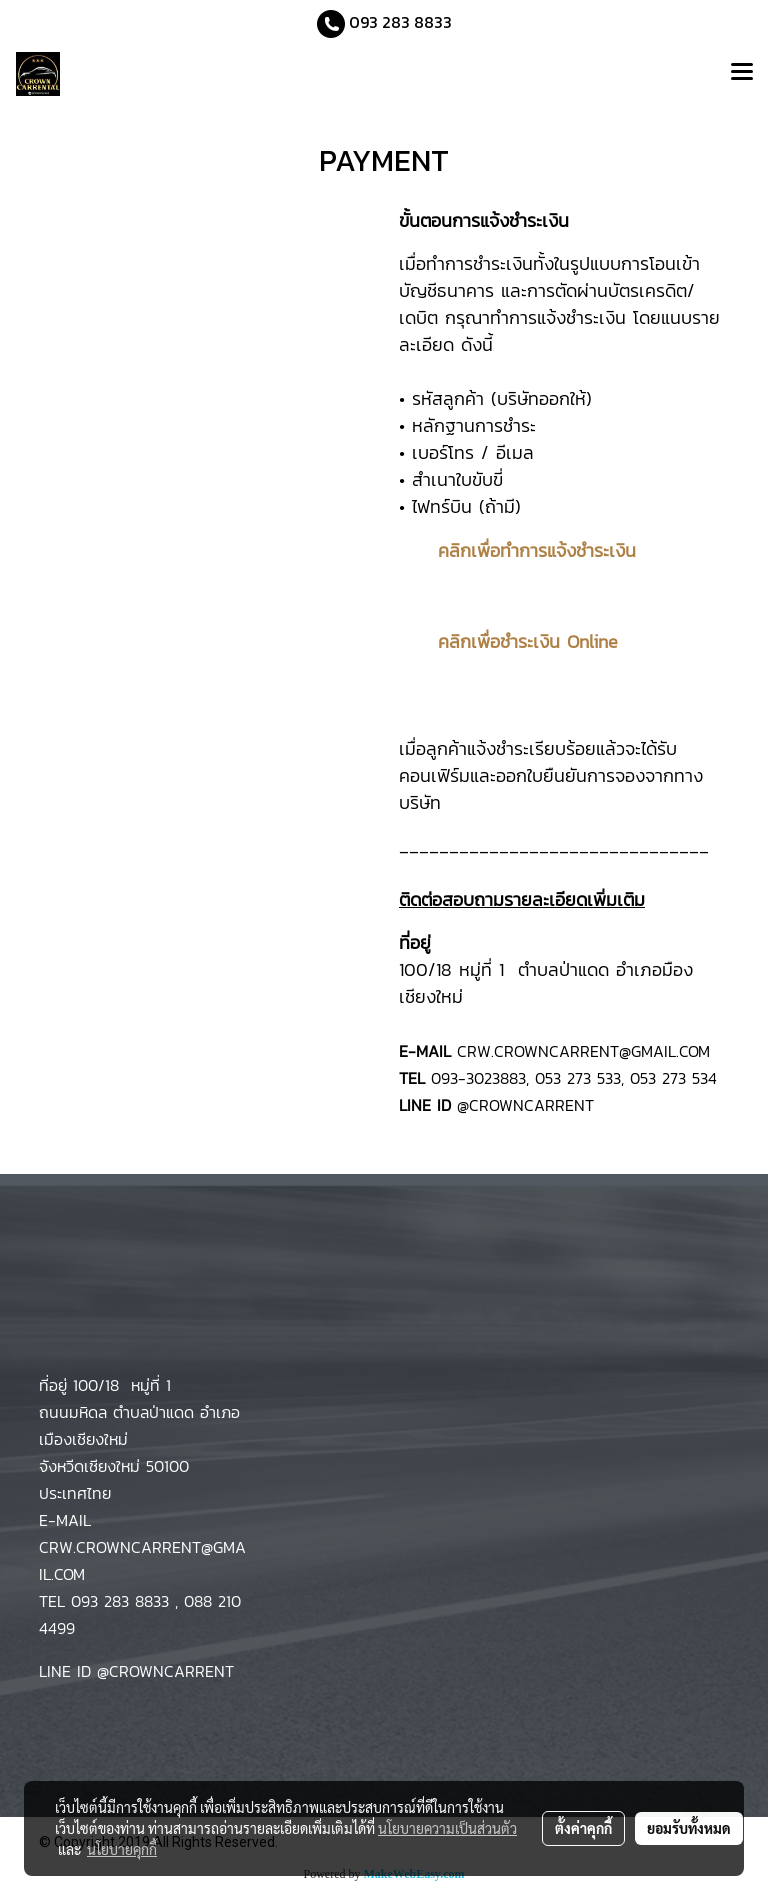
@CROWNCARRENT (525, 1105)
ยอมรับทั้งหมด (689, 1828)
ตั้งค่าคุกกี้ (583, 1828)
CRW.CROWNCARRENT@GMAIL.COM (580, 1051)
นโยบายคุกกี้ (122, 1849)
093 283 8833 (398, 22)
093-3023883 (478, 1078)
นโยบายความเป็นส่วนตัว (447, 1828)
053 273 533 (578, 1078)
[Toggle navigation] (742, 74)
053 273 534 (673, 1078)
